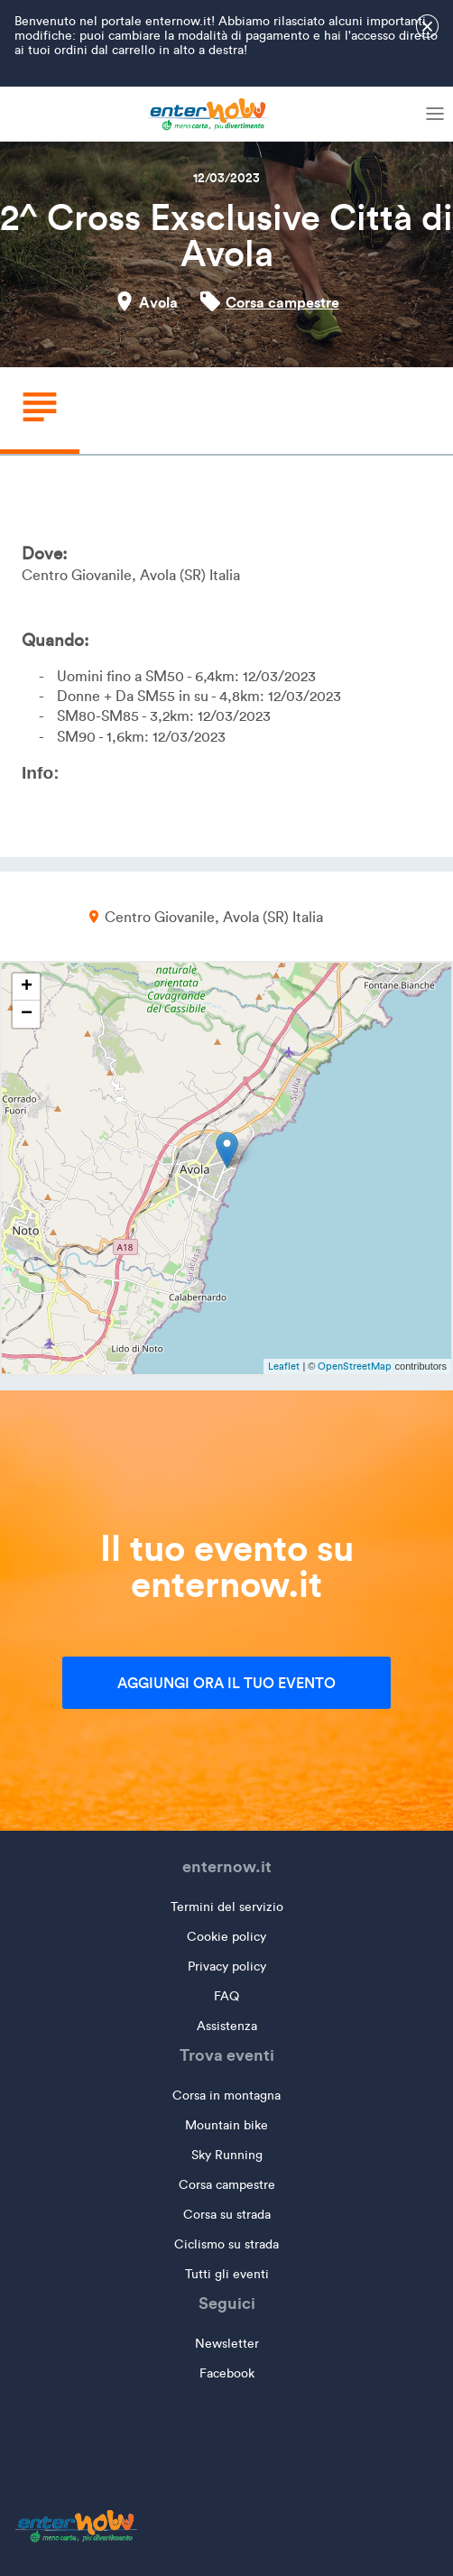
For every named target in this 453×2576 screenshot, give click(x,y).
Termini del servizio (227, 1907)
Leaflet (284, 1366)
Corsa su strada (227, 2214)
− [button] (26, 1014)
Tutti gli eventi (227, 2274)
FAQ (226, 1996)
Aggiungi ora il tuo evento (226, 1683)
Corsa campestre (282, 302)
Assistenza (227, 2026)
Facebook (226, 2373)
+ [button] (26, 987)
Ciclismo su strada (226, 2244)
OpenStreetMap (355, 1366)
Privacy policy (227, 1966)
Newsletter (227, 2343)
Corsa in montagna (226, 2095)
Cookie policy (226, 1936)
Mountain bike (226, 2125)
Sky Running (227, 2155)
